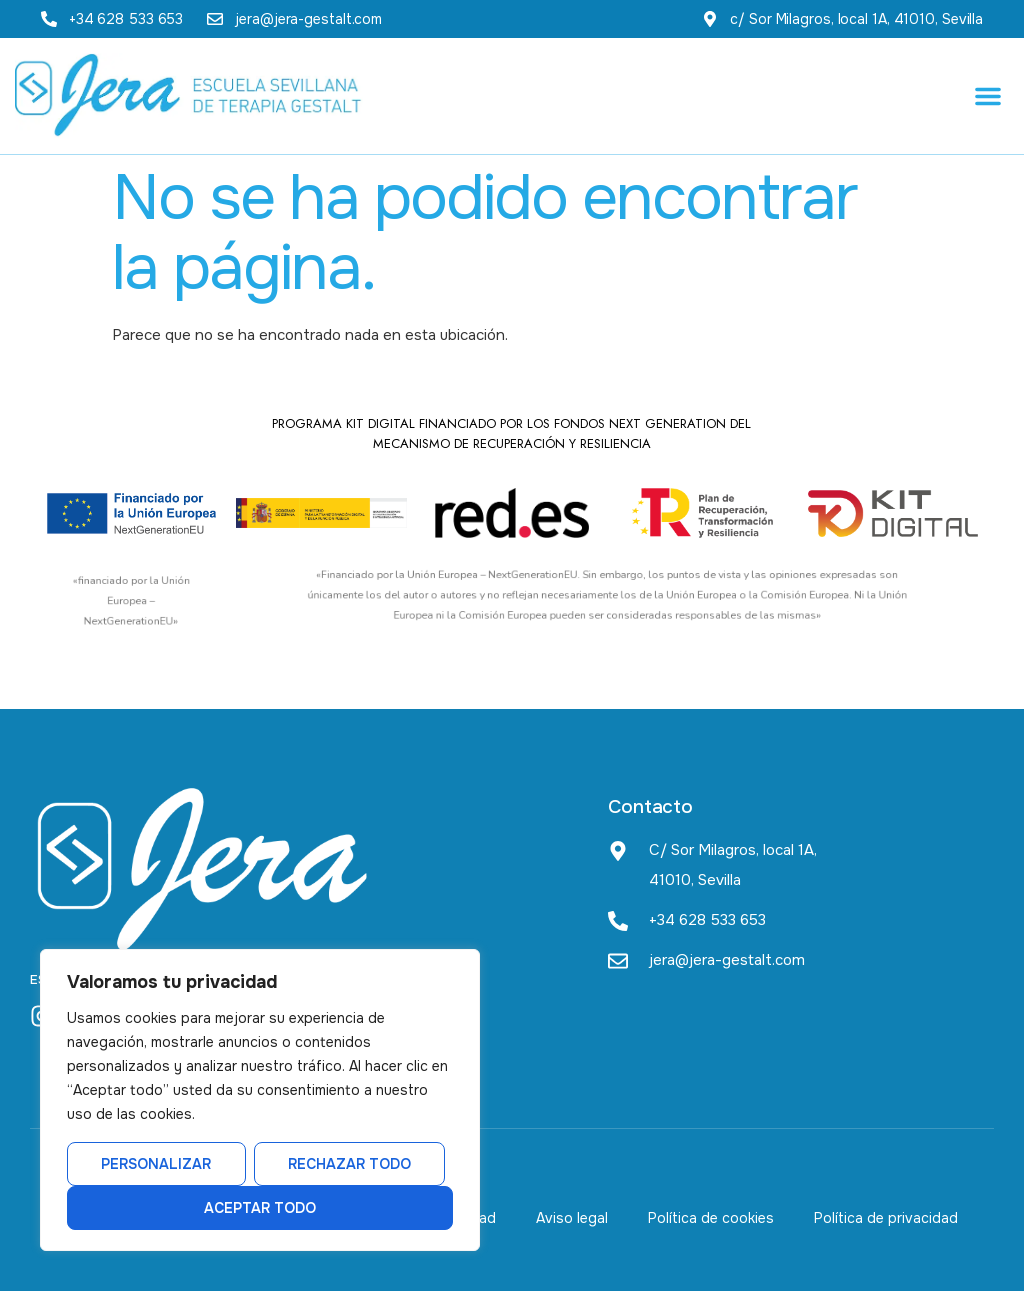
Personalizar (156, 1164)
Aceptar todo (260, 1208)
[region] (260, 1100)
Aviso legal (572, 1218)
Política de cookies (711, 1218)
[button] (988, 96)
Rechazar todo (349, 1164)
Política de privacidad (886, 1218)
